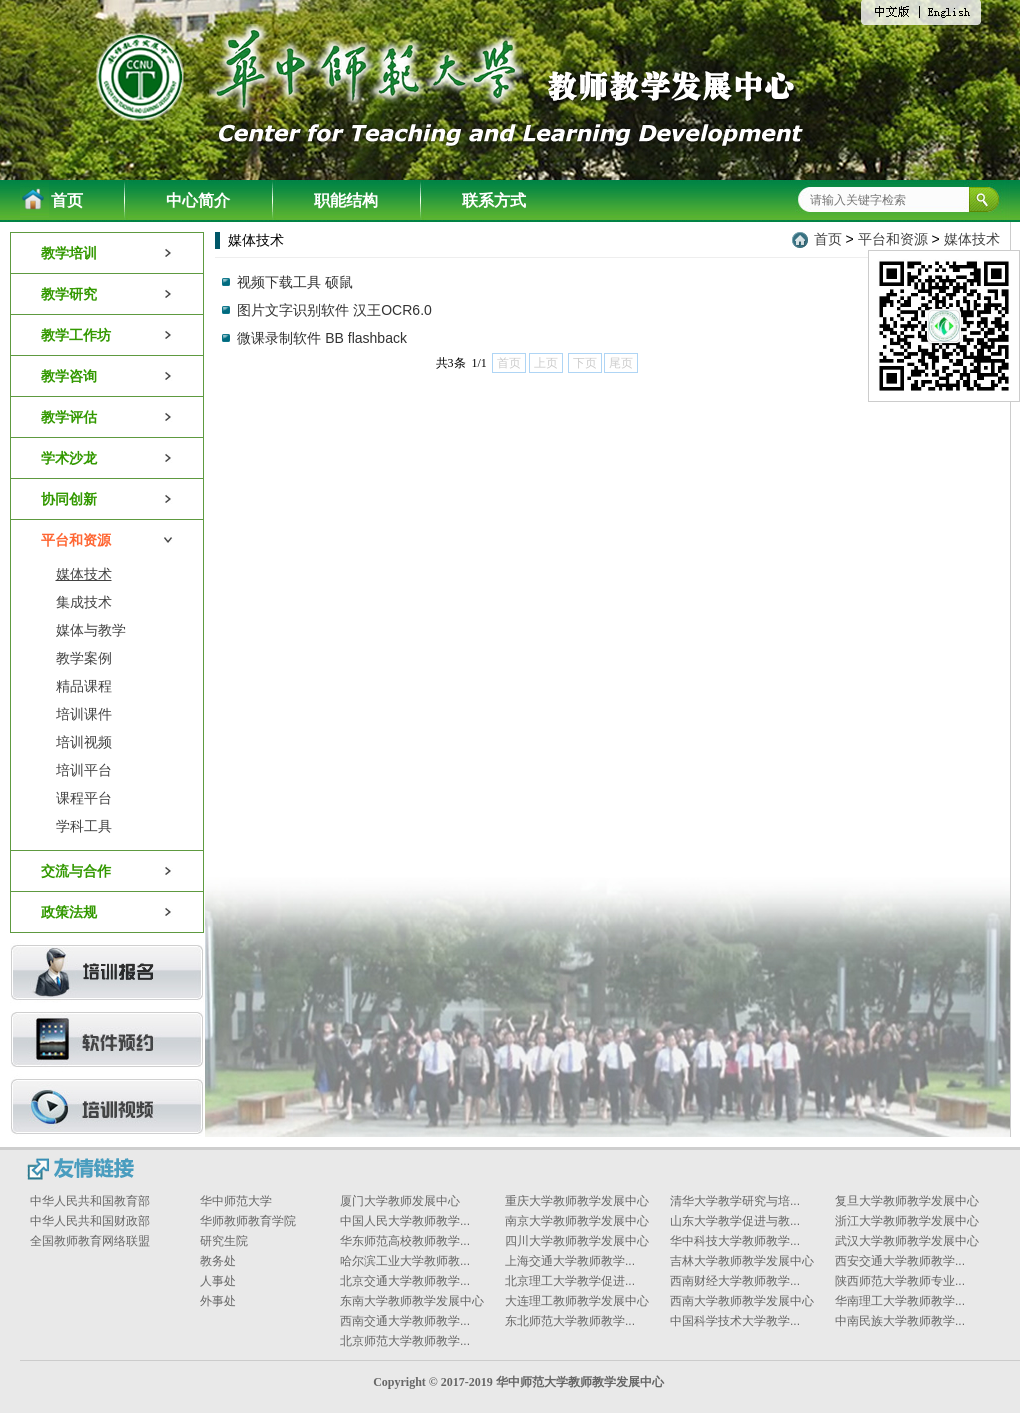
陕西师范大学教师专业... (900, 1281)
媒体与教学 (91, 630)
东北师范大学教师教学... (570, 1321)
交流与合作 (107, 871)
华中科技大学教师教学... (735, 1241)
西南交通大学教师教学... (405, 1321)
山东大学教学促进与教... (735, 1221)
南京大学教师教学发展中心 (577, 1221)
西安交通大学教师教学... (900, 1261)
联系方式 (494, 200)
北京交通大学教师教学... (405, 1281)
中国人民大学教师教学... (405, 1221)
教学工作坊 (107, 335)
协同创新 (107, 499)
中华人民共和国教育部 (90, 1201)
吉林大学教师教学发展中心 (742, 1261)
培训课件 (84, 714)
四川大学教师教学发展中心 (577, 1241)
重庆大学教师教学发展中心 (577, 1201)
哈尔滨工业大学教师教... (405, 1261)
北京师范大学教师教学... (405, 1341)
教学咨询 (107, 376)
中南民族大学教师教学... (900, 1321)
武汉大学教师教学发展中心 (907, 1241)
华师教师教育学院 (248, 1221)
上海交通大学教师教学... (570, 1261)
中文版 (898, 14)
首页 (67, 200)
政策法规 (107, 912)
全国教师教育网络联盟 (90, 1241)
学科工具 (84, 826)
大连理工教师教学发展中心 (577, 1301)
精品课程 (84, 686)
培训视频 (84, 742)
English (950, 13)
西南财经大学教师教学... (735, 1281)
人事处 (218, 1281)
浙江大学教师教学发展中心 (907, 1221)
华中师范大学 (236, 1201)
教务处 (218, 1261)
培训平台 (84, 770)
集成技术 (84, 602)
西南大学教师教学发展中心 (742, 1301)
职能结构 (346, 200)
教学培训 (107, 253)
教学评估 (107, 417)
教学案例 (84, 658)
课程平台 (84, 798)
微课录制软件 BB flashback (322, 338)
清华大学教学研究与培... (735, 1201)
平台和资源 (107, 540)
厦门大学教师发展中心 (400, 1201)
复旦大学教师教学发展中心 (907, 1201)
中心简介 (198, 200)
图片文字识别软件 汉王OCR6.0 (334, 310)
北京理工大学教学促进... (570, 1281)
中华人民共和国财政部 (90, 1221)
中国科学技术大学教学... (735, 1321)
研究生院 (224, 1241)
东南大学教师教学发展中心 (412, 1301)
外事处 (218, 1301)
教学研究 (107, 294)
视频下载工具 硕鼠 (295, 282)
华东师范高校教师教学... (405, 1241)
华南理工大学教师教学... (900, 1301)
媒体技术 (84, 574)
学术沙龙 (107, 458)
